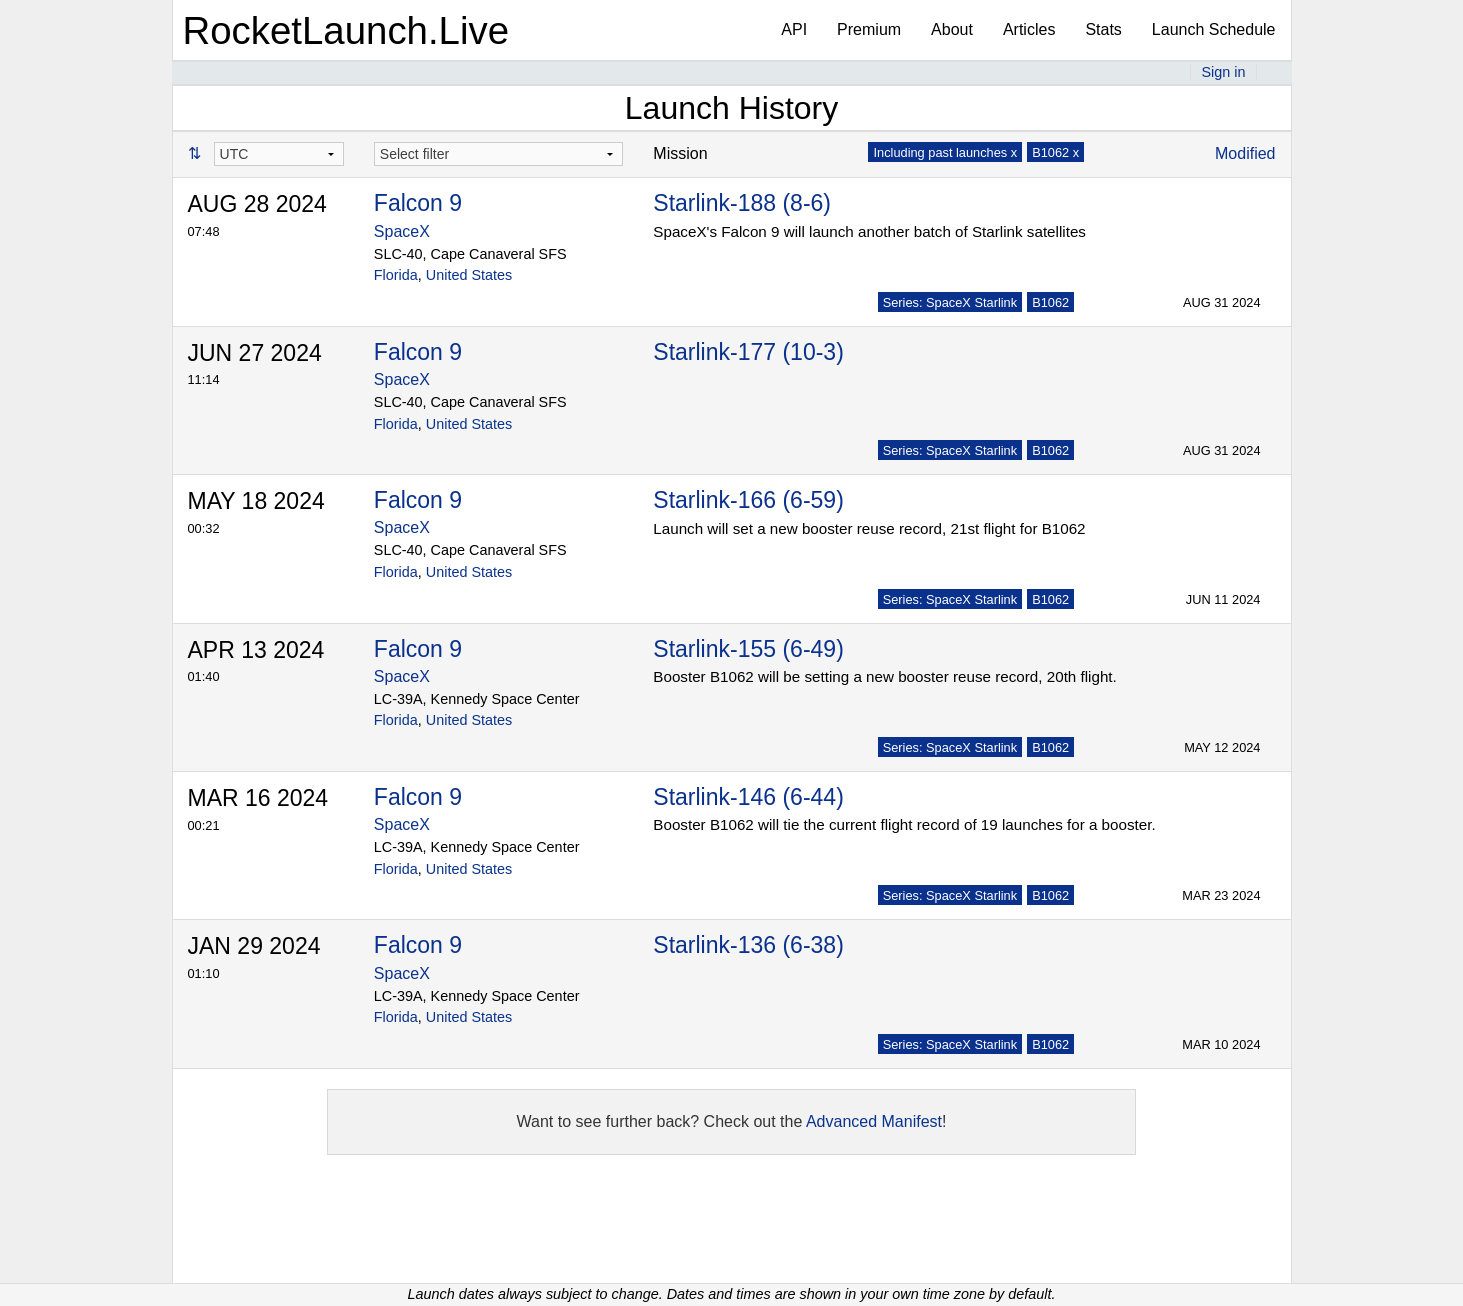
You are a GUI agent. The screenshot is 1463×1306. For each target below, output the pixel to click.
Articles (1029, 29)
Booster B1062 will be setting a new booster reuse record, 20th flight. (885, 676)
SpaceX (402, 231)
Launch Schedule (1214, 29)
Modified (1245, 153)
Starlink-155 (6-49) (748, 649)
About (952, 29)
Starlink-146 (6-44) (748, 797)
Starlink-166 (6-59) (748, 500)
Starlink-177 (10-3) (748, 352)
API (794, 29)
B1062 (1050, 302)
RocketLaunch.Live (346, 30)
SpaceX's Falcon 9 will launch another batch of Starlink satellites (869, 231)
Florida (396, 275)
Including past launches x (945, 152)
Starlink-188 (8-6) (742, 203)
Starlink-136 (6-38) (748, 945)
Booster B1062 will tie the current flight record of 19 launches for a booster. (904, 824)
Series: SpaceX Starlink (950, 302)
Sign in (1223, 72)
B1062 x (1055, 152)
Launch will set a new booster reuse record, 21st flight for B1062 (869, 528)
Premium (869, 29)
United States (469, 275)
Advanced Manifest (874, 1121)
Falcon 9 (418, 203)
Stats (1103, 29)
